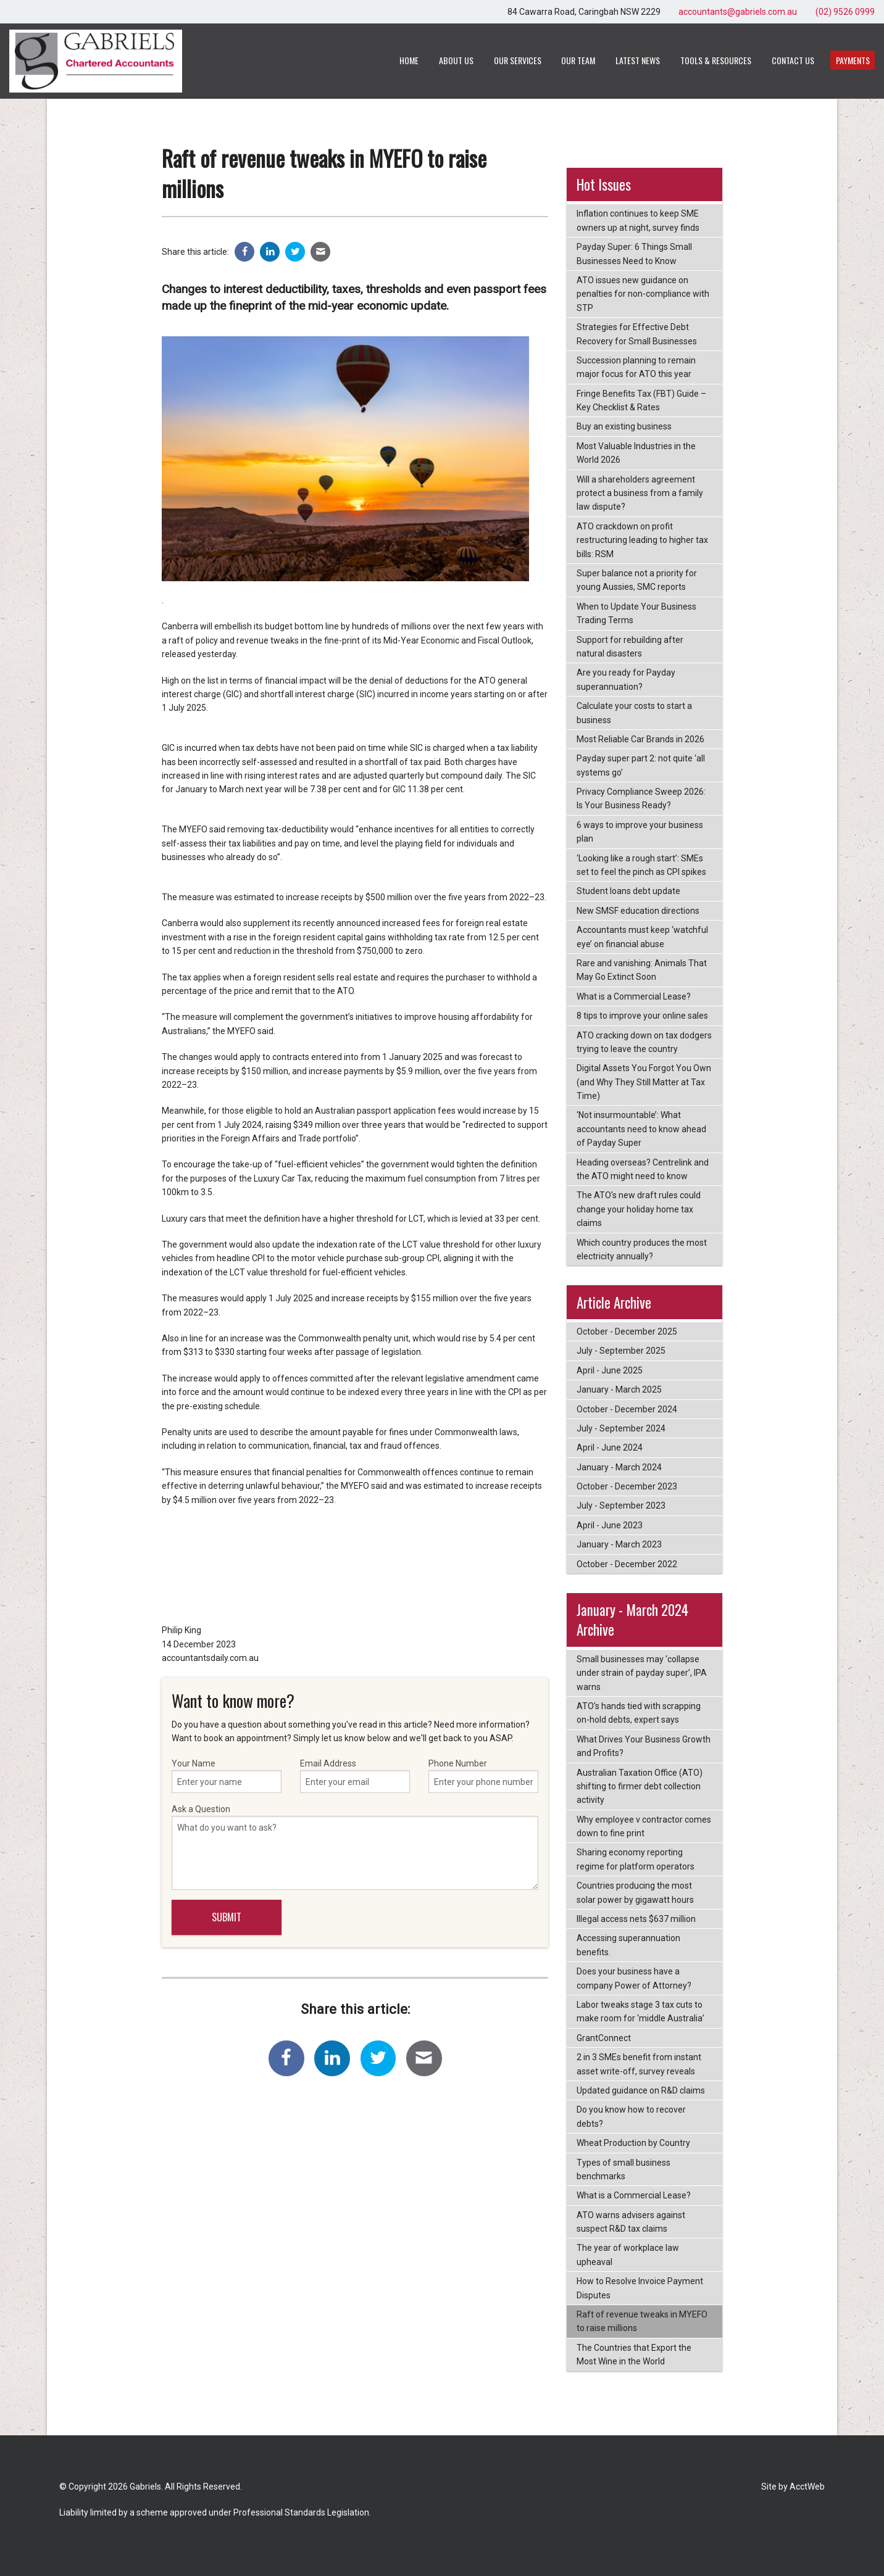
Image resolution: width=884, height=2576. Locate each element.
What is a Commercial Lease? (634, 996)
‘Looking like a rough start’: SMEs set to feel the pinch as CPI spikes (641, 865)
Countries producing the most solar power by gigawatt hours (635, 1892)
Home (409, 60)
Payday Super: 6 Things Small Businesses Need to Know (634, 253)
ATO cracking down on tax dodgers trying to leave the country (644, 1042)
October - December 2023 (627, 1486)
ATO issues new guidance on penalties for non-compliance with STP (643, 294)
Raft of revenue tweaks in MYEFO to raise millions (642, 2321)
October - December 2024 (627, 1409)
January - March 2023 (619, 1544)
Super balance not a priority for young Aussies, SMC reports (637, 580)
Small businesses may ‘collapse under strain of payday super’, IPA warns (642, 1673)
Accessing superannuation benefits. (628, 1945)
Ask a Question (355, 1847)
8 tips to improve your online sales (642, 1016)
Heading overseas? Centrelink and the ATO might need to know (643, 1169)
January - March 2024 (619, 1467)
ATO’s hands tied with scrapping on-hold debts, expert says (639, 1713)
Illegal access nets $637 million (636, 1919)
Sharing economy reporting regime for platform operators (635, 1859)
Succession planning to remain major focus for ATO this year (636, 367)
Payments (853, 60)
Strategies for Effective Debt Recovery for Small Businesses (637, 334)
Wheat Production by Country (633, 2143)
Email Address (355, 1775)
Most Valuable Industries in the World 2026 (636, 453)
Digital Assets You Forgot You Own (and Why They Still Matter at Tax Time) (644, 1082)
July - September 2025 (621, 1351)
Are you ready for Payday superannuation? (626, 679)
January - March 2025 (619, 1389)
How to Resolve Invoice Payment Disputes (640, 2288)
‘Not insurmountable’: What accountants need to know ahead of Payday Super (641, 1129)
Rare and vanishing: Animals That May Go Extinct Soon (642, 970)
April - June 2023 (610, 1525)
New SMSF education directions (638, 911)
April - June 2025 (610, 1370)
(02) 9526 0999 (845, 12)
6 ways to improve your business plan (640, 831)
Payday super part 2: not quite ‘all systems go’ (641, 765)
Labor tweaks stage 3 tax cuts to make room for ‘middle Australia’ (640, 2011)
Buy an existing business (624, 426)
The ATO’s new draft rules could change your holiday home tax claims (639, 1209)
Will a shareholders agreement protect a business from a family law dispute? (640, 493)
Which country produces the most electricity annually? (642, 1249)
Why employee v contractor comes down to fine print (644, 1826)
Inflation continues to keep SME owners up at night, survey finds (638, 220)
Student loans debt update (628, 891)
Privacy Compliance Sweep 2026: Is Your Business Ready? (641, 798)
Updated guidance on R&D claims (641, 2090)
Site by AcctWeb (793, 2486)
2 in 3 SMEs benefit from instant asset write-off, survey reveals (639, 2064)
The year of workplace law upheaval (628, 2254)
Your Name (226, 1775)
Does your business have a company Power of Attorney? (634, 1978)
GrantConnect (604, 2038)
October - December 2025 (627, 1331)
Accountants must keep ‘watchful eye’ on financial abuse (642, 936)
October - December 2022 (627, 1564)
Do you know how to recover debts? (631, 2116)
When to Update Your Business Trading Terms (636, 613)
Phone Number (483, 1775)
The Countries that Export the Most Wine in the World (634, 2354)
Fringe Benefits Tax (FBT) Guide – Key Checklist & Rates (641, 400)
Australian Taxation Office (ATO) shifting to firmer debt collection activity (640, 1786)
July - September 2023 (621, 1505)
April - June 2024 (610, 1447)
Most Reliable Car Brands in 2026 (640, 739)
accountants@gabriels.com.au (737, 12)
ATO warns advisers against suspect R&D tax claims (631, 2222)
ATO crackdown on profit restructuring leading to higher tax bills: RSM (642, 540)
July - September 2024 (621, 1428)
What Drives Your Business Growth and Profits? (644, 1746)
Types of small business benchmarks (623, 2169)
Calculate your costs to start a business (634, 712)
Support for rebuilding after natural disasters (630, 646)
